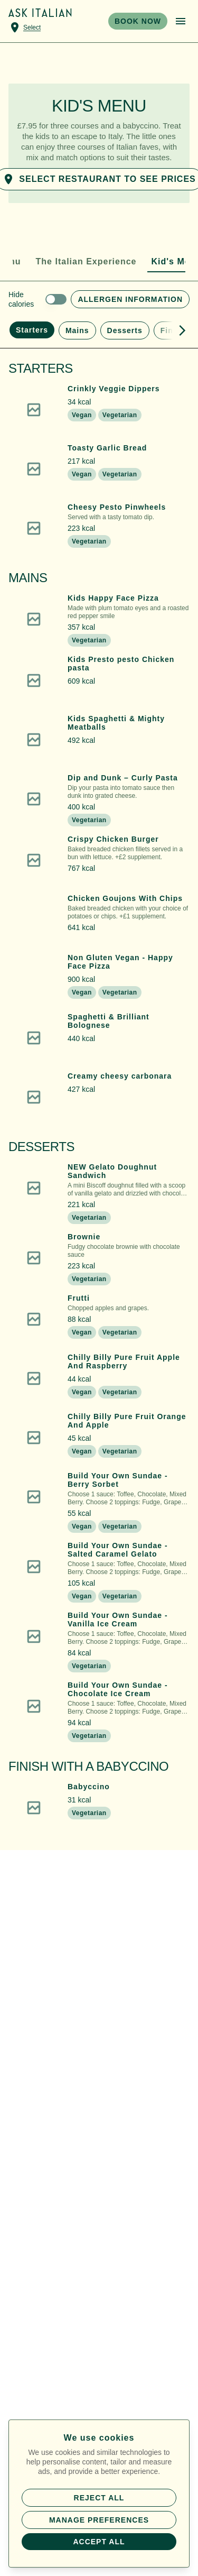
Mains (77, 330)
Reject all (99, 2498)
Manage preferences (99, 2520)
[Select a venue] (24, 27)
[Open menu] (181, 21)
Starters (32, 330)
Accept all (99, 2541)
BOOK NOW (138, 21)
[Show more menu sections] (177, 330)
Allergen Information (130, 299)
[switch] (37, 299)
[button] (99, 409)
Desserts (125, 330)
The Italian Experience (86, 261)
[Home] (40, 12)
